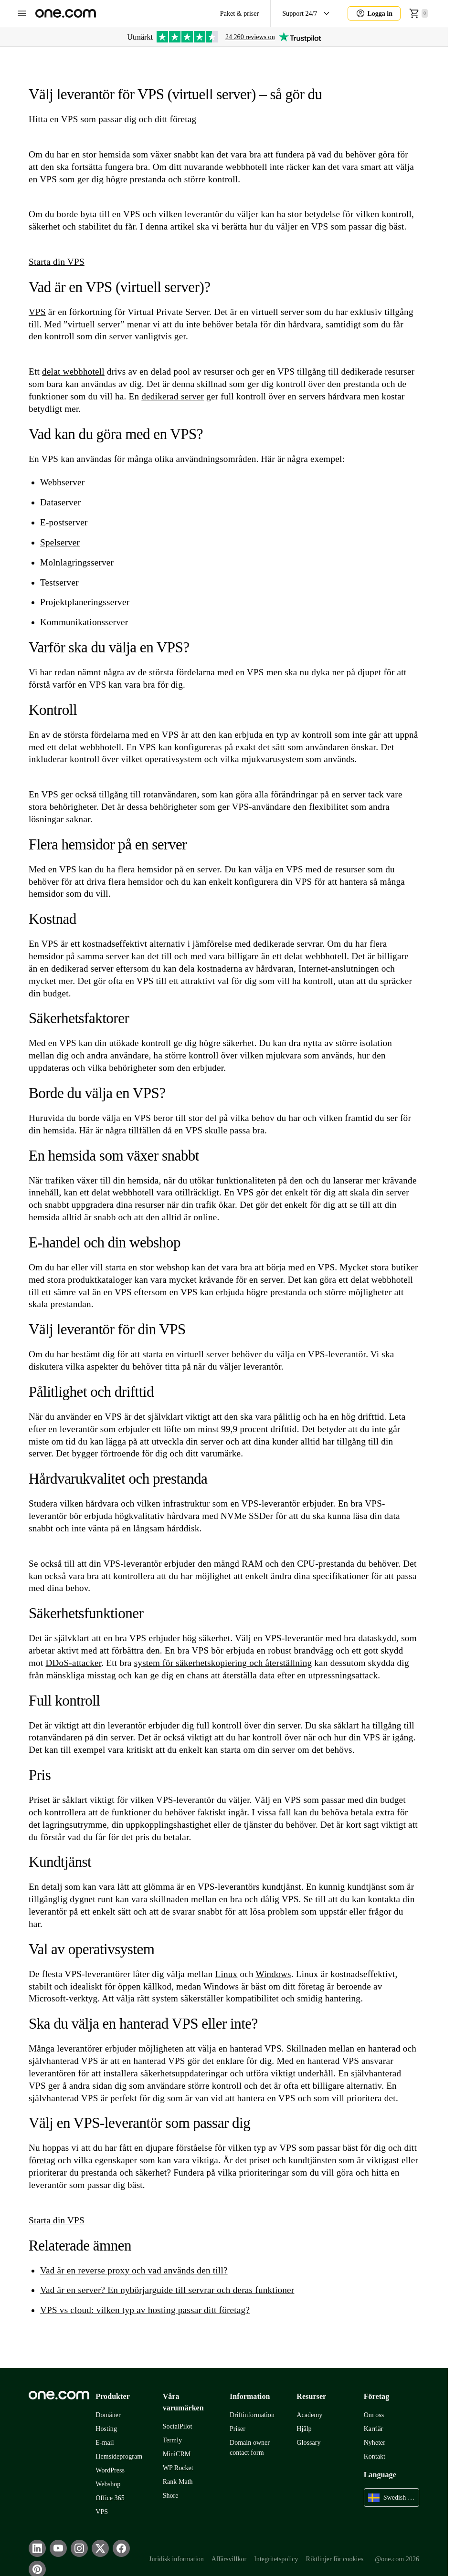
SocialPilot (177, 2426)
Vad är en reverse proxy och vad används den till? (134, 2270)
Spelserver (60, 542)
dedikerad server (172, 396)
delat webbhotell (73, 372)
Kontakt (374, 2456)
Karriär (373, 2428)
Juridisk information (176, 2559)
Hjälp (303, 2428)
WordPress (110, 2470)
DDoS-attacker (74, 1663)
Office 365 (109, 2498)
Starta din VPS (57, 262)
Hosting (106, 2428)
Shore (171, 2495)
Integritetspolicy (276, 2559)
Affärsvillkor (229, 2559)
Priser (237, 2428)
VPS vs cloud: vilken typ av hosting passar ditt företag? (145, 2310)
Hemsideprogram (118, 2456)
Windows (273, 1974)
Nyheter (374, 2442)
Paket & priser (239, 13)
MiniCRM (177, 2454)
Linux (226, 1974)
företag (42, 2160)
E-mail (104, 2442)
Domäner (107, 2415)
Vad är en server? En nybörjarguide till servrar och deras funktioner (167, 2290)
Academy (309, 2415)
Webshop (107, 2484)
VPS (37, 312)
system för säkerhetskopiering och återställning (223, 1663)
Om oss (374, 2415)
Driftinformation (252, 2415)
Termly (172, 2440)
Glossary (308, 2442)
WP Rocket (178, 2467)
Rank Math (178, 2481)
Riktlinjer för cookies (335, 2559)
